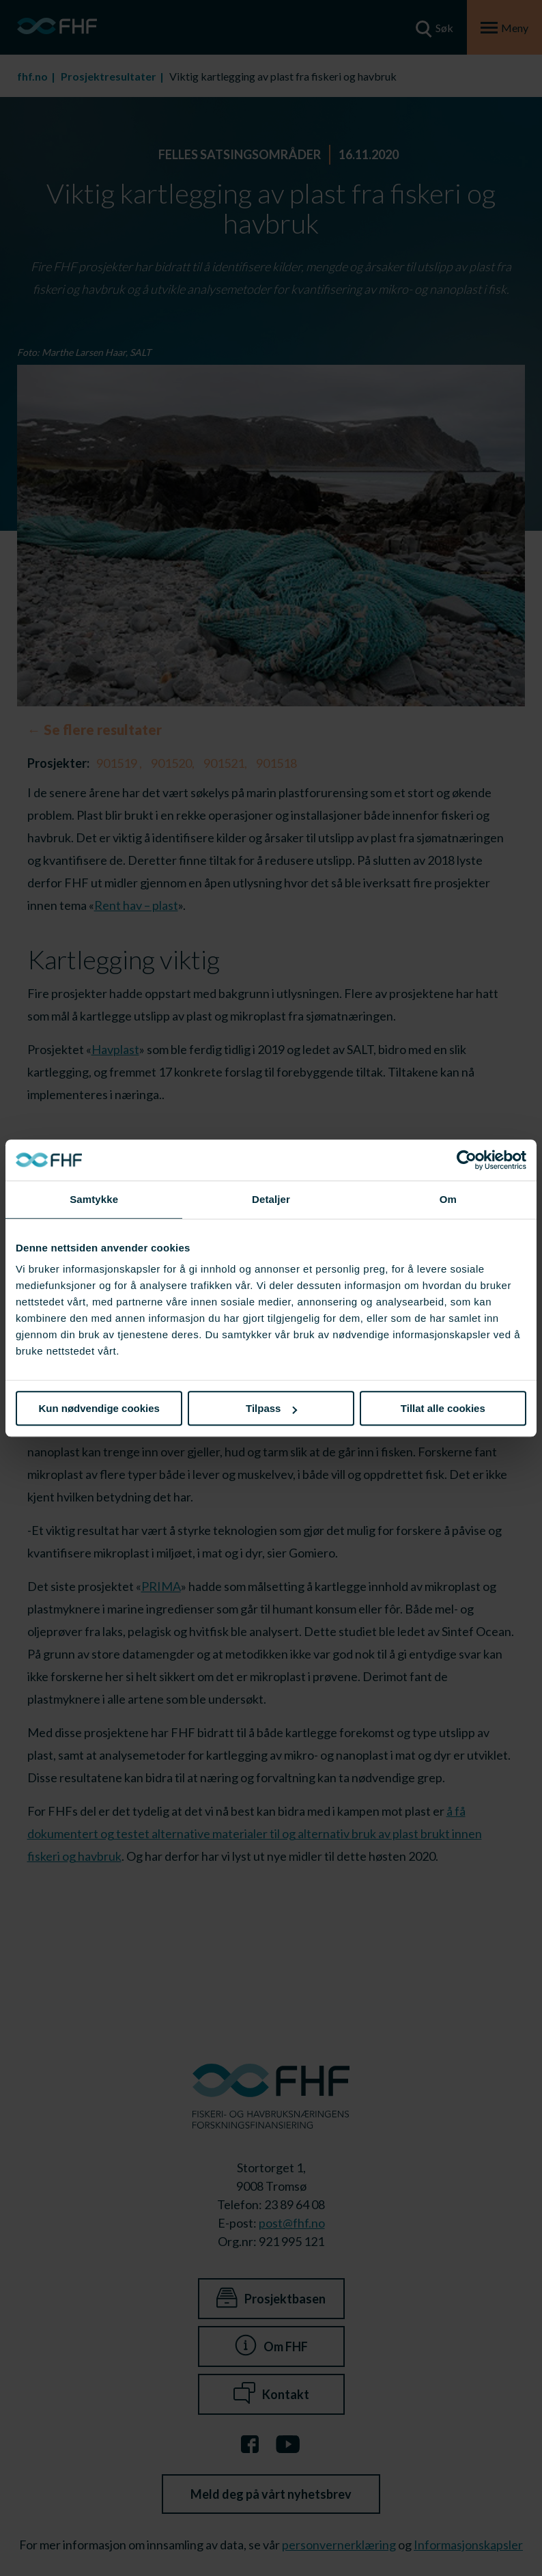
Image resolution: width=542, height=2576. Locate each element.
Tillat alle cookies (443, 1408)
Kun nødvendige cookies (99, 1408)
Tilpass (271, 1408)
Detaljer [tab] (271, 1199)
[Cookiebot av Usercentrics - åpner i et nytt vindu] (466, 1160)
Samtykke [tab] (94, 1199)
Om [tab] (448, 1199)
